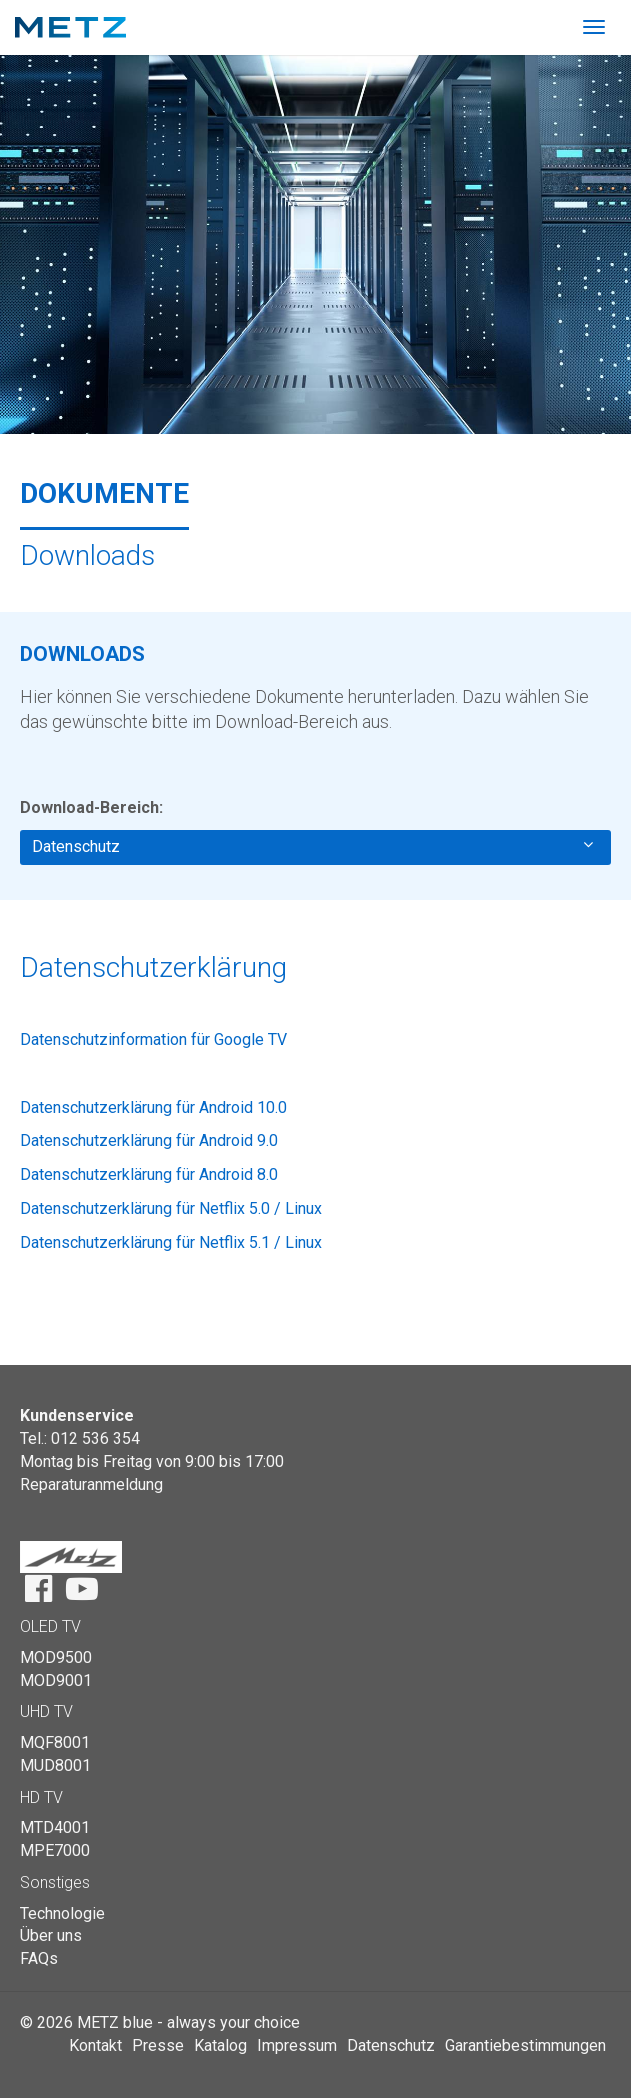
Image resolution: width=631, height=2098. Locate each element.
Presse (158, 2045)
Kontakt (95, 2045)
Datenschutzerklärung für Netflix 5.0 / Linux (171, 1208)
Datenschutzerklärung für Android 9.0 (149, 1140)
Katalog (220, 2045)
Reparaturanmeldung (91, 1484)
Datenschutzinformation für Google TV (153, 1039)
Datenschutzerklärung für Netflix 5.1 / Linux (171, 1242)
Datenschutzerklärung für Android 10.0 (153, 1107)
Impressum (297, 2045)
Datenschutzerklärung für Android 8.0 (149, 1174)
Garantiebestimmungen (525, 2045)
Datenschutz (312, 846)
